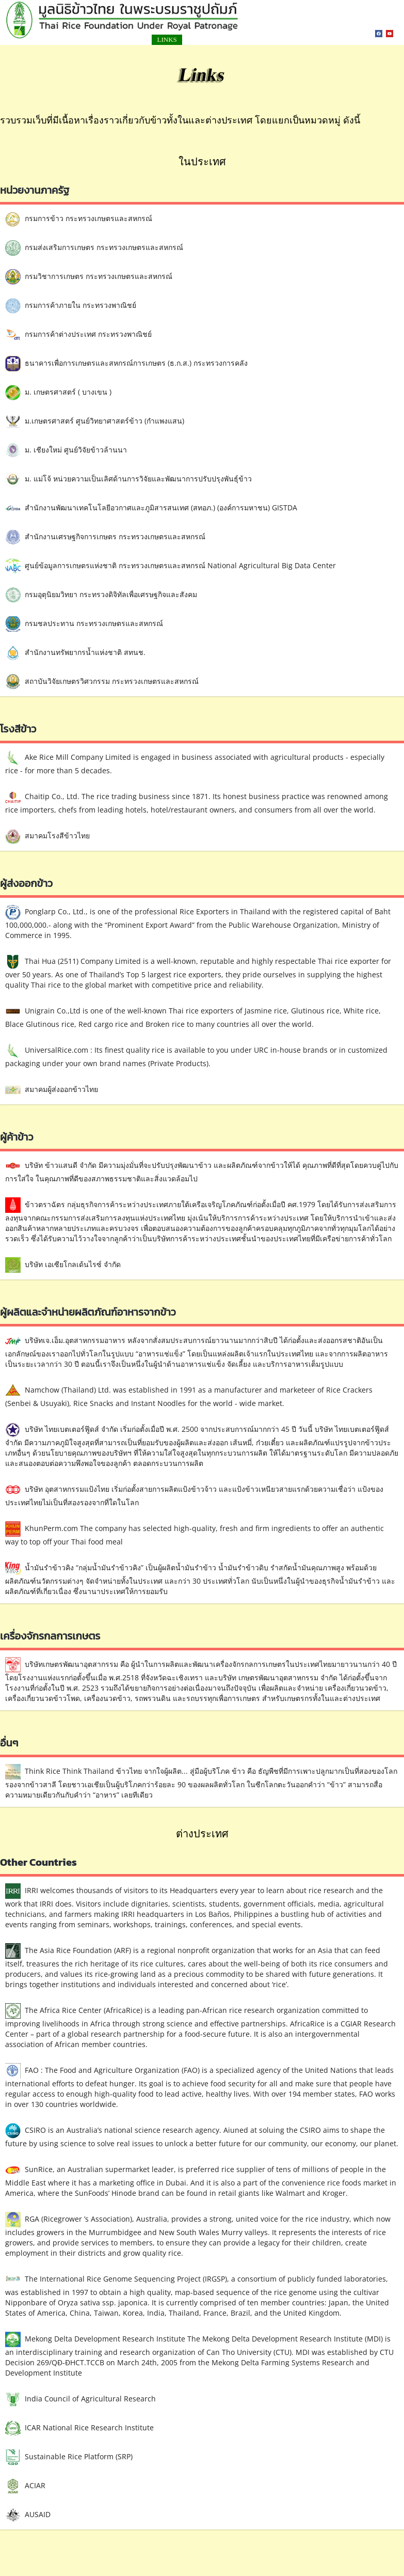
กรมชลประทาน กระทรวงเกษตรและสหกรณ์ (84, 624)
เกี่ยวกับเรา (281, 39)
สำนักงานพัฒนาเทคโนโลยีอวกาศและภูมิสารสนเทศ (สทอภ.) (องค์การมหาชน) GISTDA (151, 508)
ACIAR (25, 2486)
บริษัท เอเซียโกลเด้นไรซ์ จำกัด (63, 1265)
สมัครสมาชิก (222, 39)
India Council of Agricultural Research (80, 2399)
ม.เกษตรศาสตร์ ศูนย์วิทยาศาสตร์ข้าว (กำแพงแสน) (94, 421)
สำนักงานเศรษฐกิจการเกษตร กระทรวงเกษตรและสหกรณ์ (105, 537)
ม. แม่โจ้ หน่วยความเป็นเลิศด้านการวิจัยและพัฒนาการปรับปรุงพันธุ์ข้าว (128, 479)
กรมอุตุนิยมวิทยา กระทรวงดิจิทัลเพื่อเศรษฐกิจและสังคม (101, 595)
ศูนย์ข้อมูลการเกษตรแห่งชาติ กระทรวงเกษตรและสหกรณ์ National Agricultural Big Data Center (170, 566)
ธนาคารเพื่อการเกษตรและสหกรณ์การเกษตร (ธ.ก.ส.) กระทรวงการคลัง (126, 363)
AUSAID (28, 2515)
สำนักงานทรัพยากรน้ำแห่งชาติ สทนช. (75, 653)
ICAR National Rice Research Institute (79, 2428)
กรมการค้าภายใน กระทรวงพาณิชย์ (70, 306)
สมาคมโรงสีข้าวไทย (47, 836)
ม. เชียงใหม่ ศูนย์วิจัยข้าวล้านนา (66, 450)
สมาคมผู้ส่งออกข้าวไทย (51, 1090)
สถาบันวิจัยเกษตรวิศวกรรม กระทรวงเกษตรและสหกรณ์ (102, 682)
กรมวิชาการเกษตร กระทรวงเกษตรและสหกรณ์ (88, 277)
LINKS (123, 39)
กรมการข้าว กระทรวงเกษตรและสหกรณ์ (78, 219)
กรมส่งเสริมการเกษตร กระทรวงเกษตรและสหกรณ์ (94, 248)
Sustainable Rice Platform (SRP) (69, 2457)
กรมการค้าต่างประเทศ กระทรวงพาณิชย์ (78, 334)
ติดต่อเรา (167, 39)
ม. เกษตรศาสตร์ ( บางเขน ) (58, 392)
